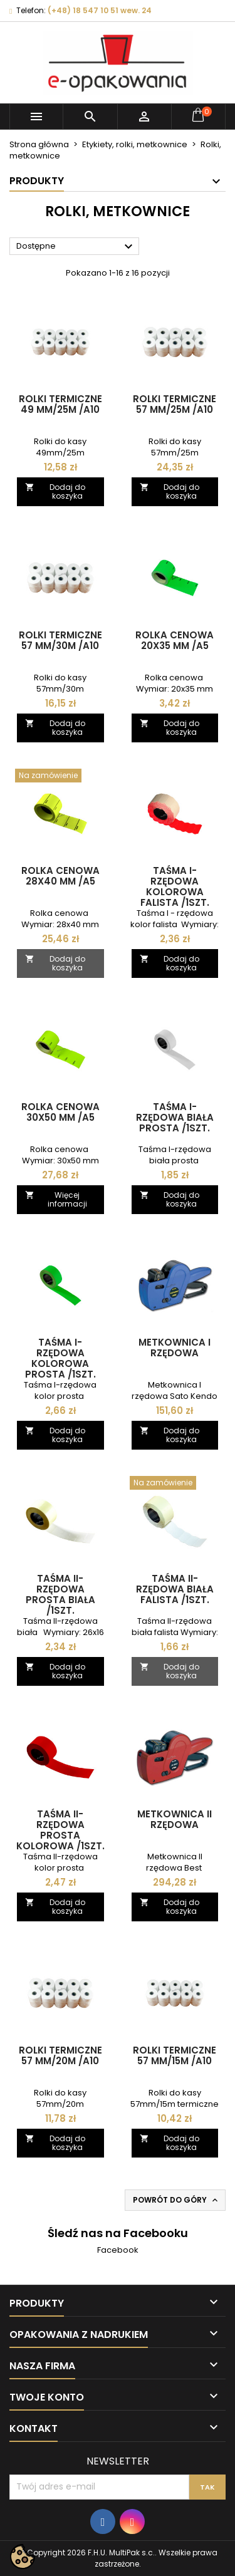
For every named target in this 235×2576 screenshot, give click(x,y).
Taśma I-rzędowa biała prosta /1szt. (175, 1117)
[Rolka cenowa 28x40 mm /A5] (60, 777)
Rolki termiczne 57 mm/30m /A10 (60, 640)
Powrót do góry (176, 2200)
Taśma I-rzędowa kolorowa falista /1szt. (174, 886)
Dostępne (76, 246)
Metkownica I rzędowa (174, 1347)
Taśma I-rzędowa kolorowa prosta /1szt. (60, 1358)
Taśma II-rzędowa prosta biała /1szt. (60, 1594)
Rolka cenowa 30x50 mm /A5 (60, 1112)
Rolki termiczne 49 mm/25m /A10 (60, 404)
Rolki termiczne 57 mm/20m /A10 (60, 2055)
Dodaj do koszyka (55, 491)
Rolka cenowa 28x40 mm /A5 (60, 876)
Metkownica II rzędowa (174, 1819)
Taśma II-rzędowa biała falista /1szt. (175, 1589)
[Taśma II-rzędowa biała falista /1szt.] (175, 1484)
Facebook (117, 2250)
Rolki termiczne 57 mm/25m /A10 (174, 404)
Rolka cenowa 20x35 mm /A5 (174, 640)
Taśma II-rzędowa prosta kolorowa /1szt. (60, 1829)
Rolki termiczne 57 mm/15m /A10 (174, 2055)
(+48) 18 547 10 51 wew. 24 (100, 10)
